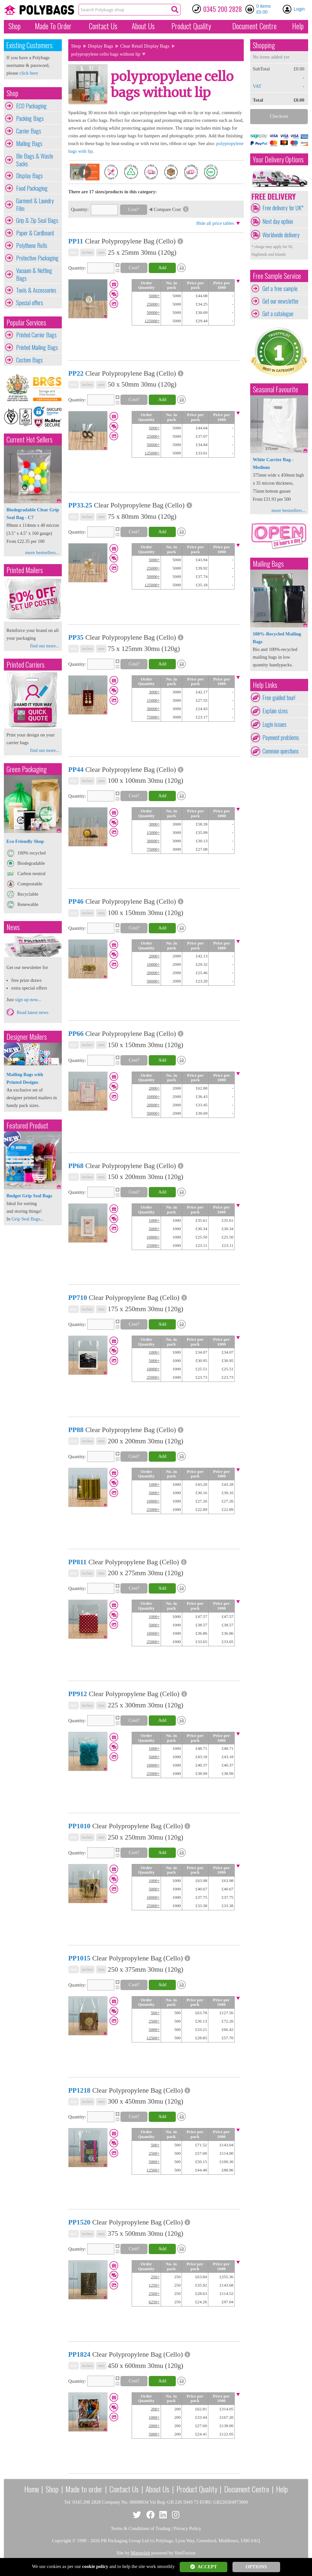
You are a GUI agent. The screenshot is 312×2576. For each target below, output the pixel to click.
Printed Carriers (25, 665)
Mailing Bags (29, 143)
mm (101, 252)
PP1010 (79, 1826)
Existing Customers (29, 45)
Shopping (264, 45)
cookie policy (95, 2566)
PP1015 (79, 1958)
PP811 (77, 1562)
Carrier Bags (28, 131)
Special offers (29, 302)
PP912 (77, 1694)
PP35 (75, 637)
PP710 (77, 1298)
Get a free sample (280, 288)
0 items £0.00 (263, 9)
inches (87, 252)
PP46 (75, 901)
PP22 (75, 373)
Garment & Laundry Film (35, 204)
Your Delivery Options (278, 159)
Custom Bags (29, 360)
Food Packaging (32, 188)
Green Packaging (26, 769)
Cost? (133, 209)
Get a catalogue (277, 313)
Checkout (279, 116)
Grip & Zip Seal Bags (37, 220)
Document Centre (246, 2489)
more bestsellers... (42, 552)
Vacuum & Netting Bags (34, 274)
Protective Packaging (37, 258)
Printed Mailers (24, 570)
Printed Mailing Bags (37, 347)
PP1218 (79, 2090)
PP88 (75, 1430)
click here (28, 73)
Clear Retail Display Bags (144, 46)
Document (254, 26)
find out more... (44, 645)
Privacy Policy (187, 2528)
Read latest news (33, 1012)
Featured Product (27, 1125)
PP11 (75, 241)
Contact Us (103, 26)
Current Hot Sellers (29, 439)
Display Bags (29, 175)
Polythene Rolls (31, 245)
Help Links (265, 685)
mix (73, 252)
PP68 (75, 1166)
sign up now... (28, 999)
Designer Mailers (26, 1037)
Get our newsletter (280, 301)
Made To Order (53, 26)
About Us (143, 26)
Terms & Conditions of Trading (140, 2528)
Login (299, 9)
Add (162, 267)
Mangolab (140, 2552)
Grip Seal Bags (26, 1218)
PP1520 (79, 2222)
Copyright (61, 2540)
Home (31, 2489)
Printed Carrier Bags (36, 335)
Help (298, 26)
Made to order (83, 2489)
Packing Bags (30, 118)
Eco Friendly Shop (25, 841)
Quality (191, 26)
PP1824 (79, 2354)
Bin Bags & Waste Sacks (34, 160)
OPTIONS (256, 2566)
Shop (14, 26)
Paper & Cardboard (35, 233)
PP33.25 (80, 505)
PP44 (75, 769)
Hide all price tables (215, 223)
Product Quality (196, 2489)
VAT (257, 86)
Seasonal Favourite (275, 389)
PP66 (75, 1033)
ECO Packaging (31, 106)
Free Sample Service (277, 276)
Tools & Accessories (36, 290)
